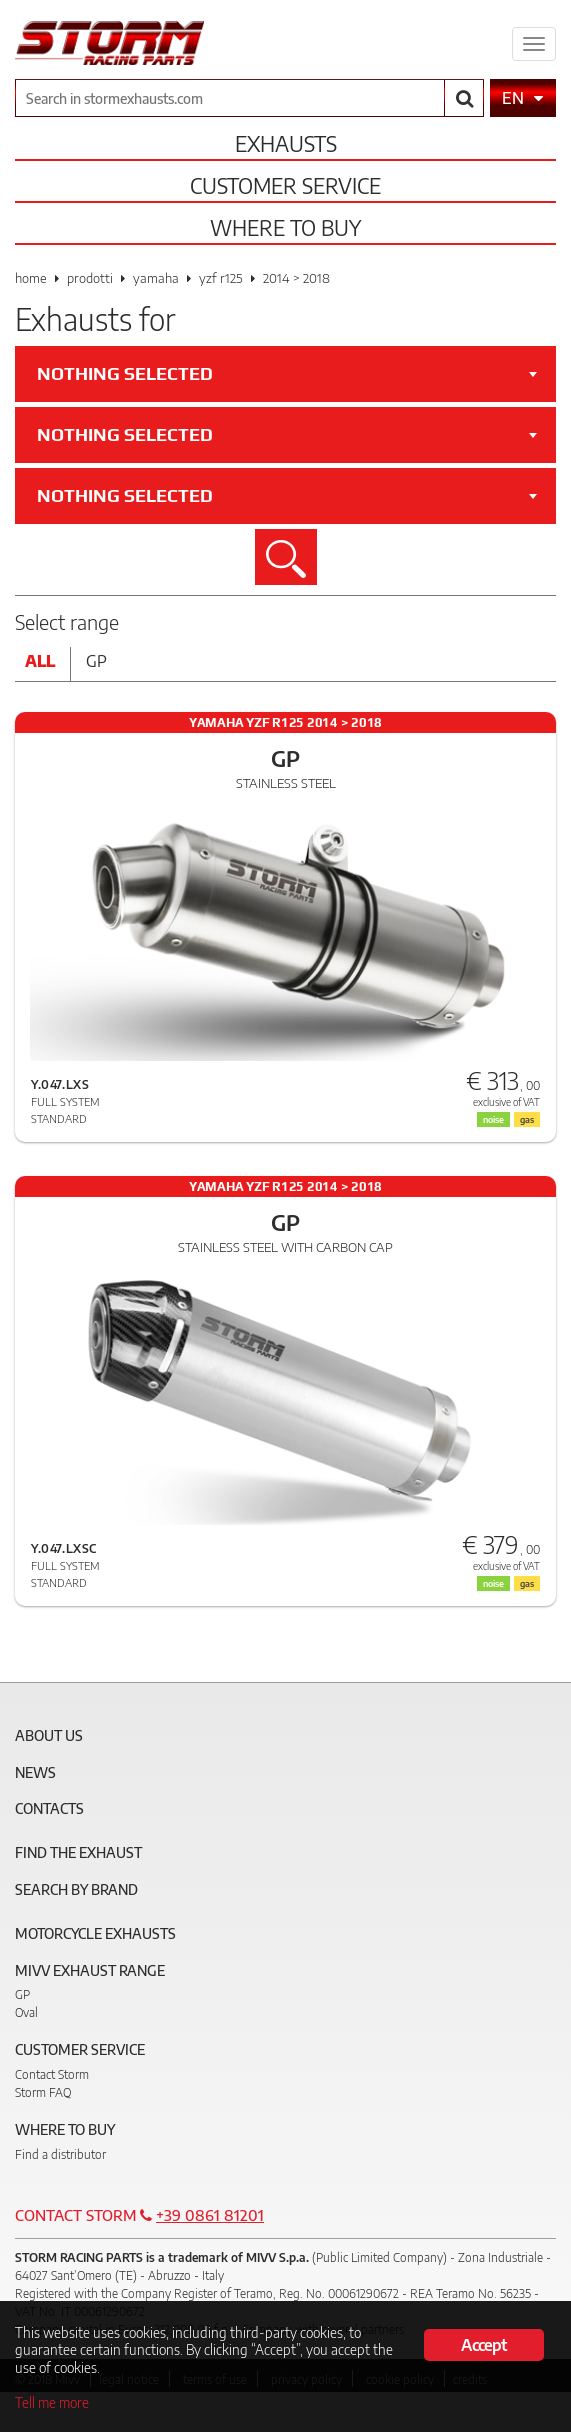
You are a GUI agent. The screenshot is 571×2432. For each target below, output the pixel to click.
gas (527, 1583)
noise (493, 1583)
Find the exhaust (78, 1852)
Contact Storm (52, 2074)
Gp (96, 661)
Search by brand (76, 1889)
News (35, 1772)
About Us (49, 1735)
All (40, 661)
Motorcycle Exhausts (95, 1933)
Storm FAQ (43, 2092)
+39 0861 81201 (210, 2215)
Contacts (49, 1808)
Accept (483, 2345)
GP (22, 1994)
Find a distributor (60, 2154)
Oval (26, 2012)
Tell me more (52, 2402)
